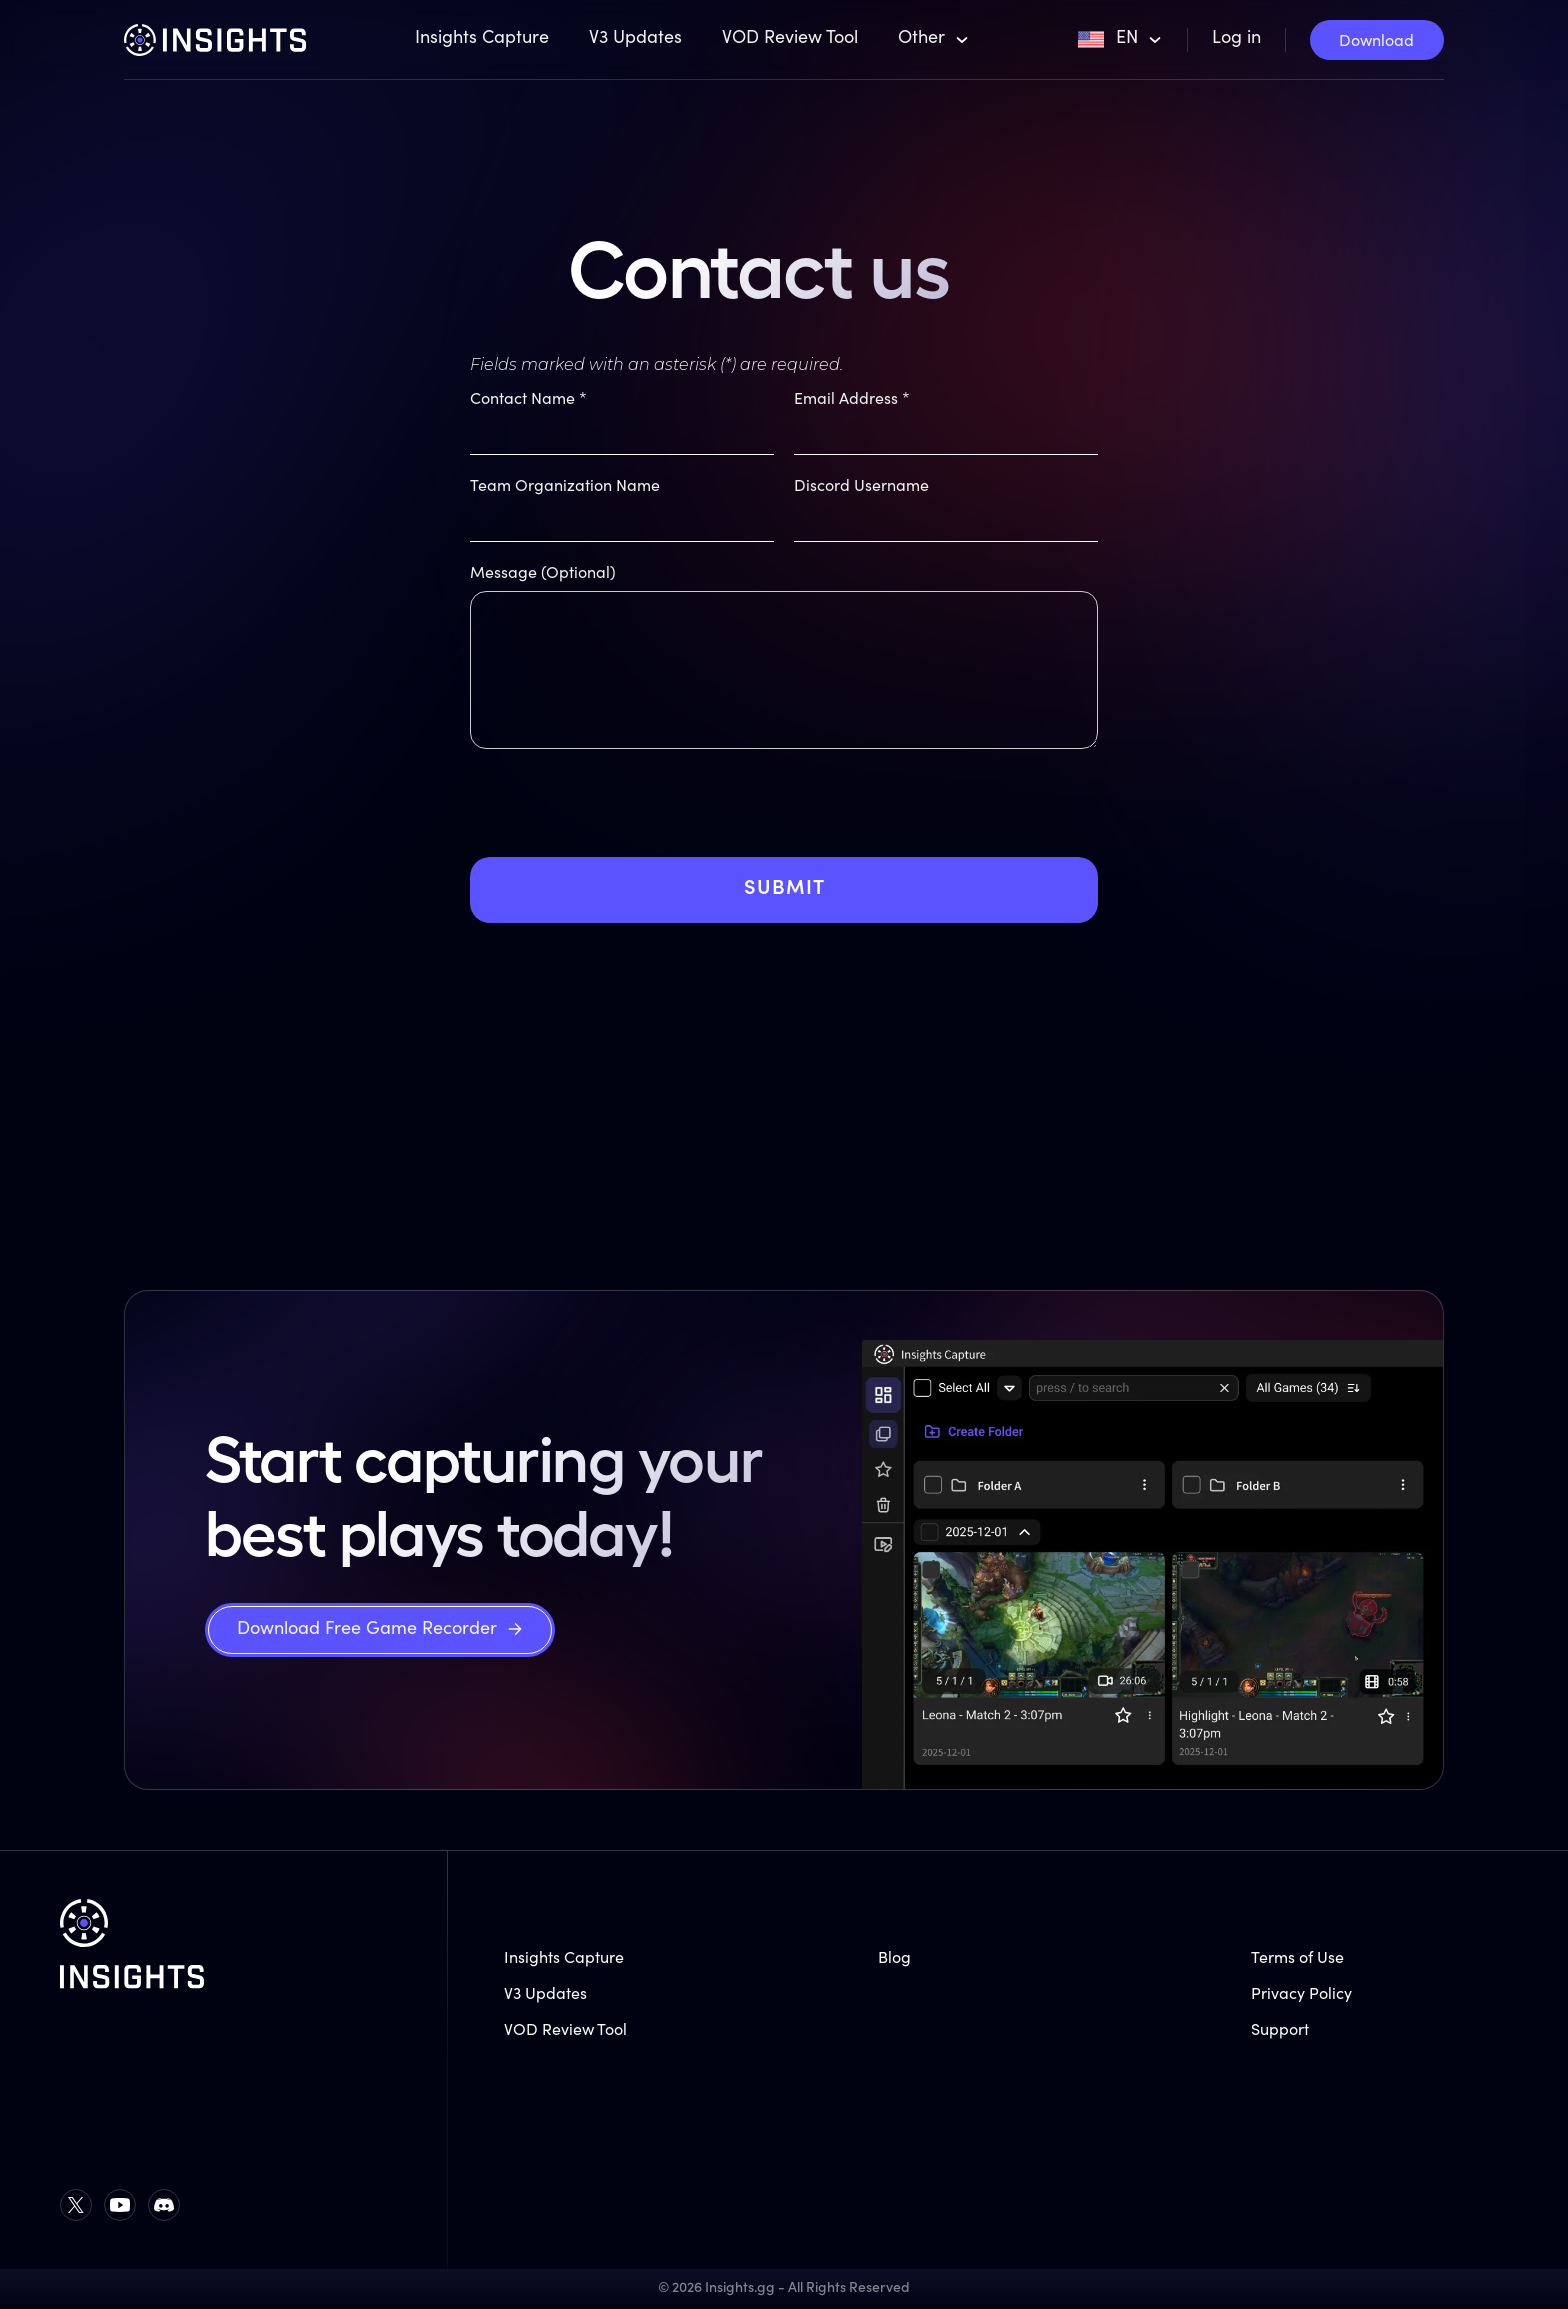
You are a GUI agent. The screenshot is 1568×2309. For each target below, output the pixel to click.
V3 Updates (635, 39)
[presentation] (622, 818)
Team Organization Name (565, 487)
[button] (934, 40)
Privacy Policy (1301, 1995)
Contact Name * (528, 400)
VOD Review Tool (790, 39)
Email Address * (852, 400)
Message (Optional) (543, 574)
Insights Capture (482, 39)
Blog (894, 1959)
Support (1280, 2031)
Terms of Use (1297, 1959)
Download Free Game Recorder (367, 1630)
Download (1376, 42)
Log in (1236, 39)
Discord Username (861, 487)
